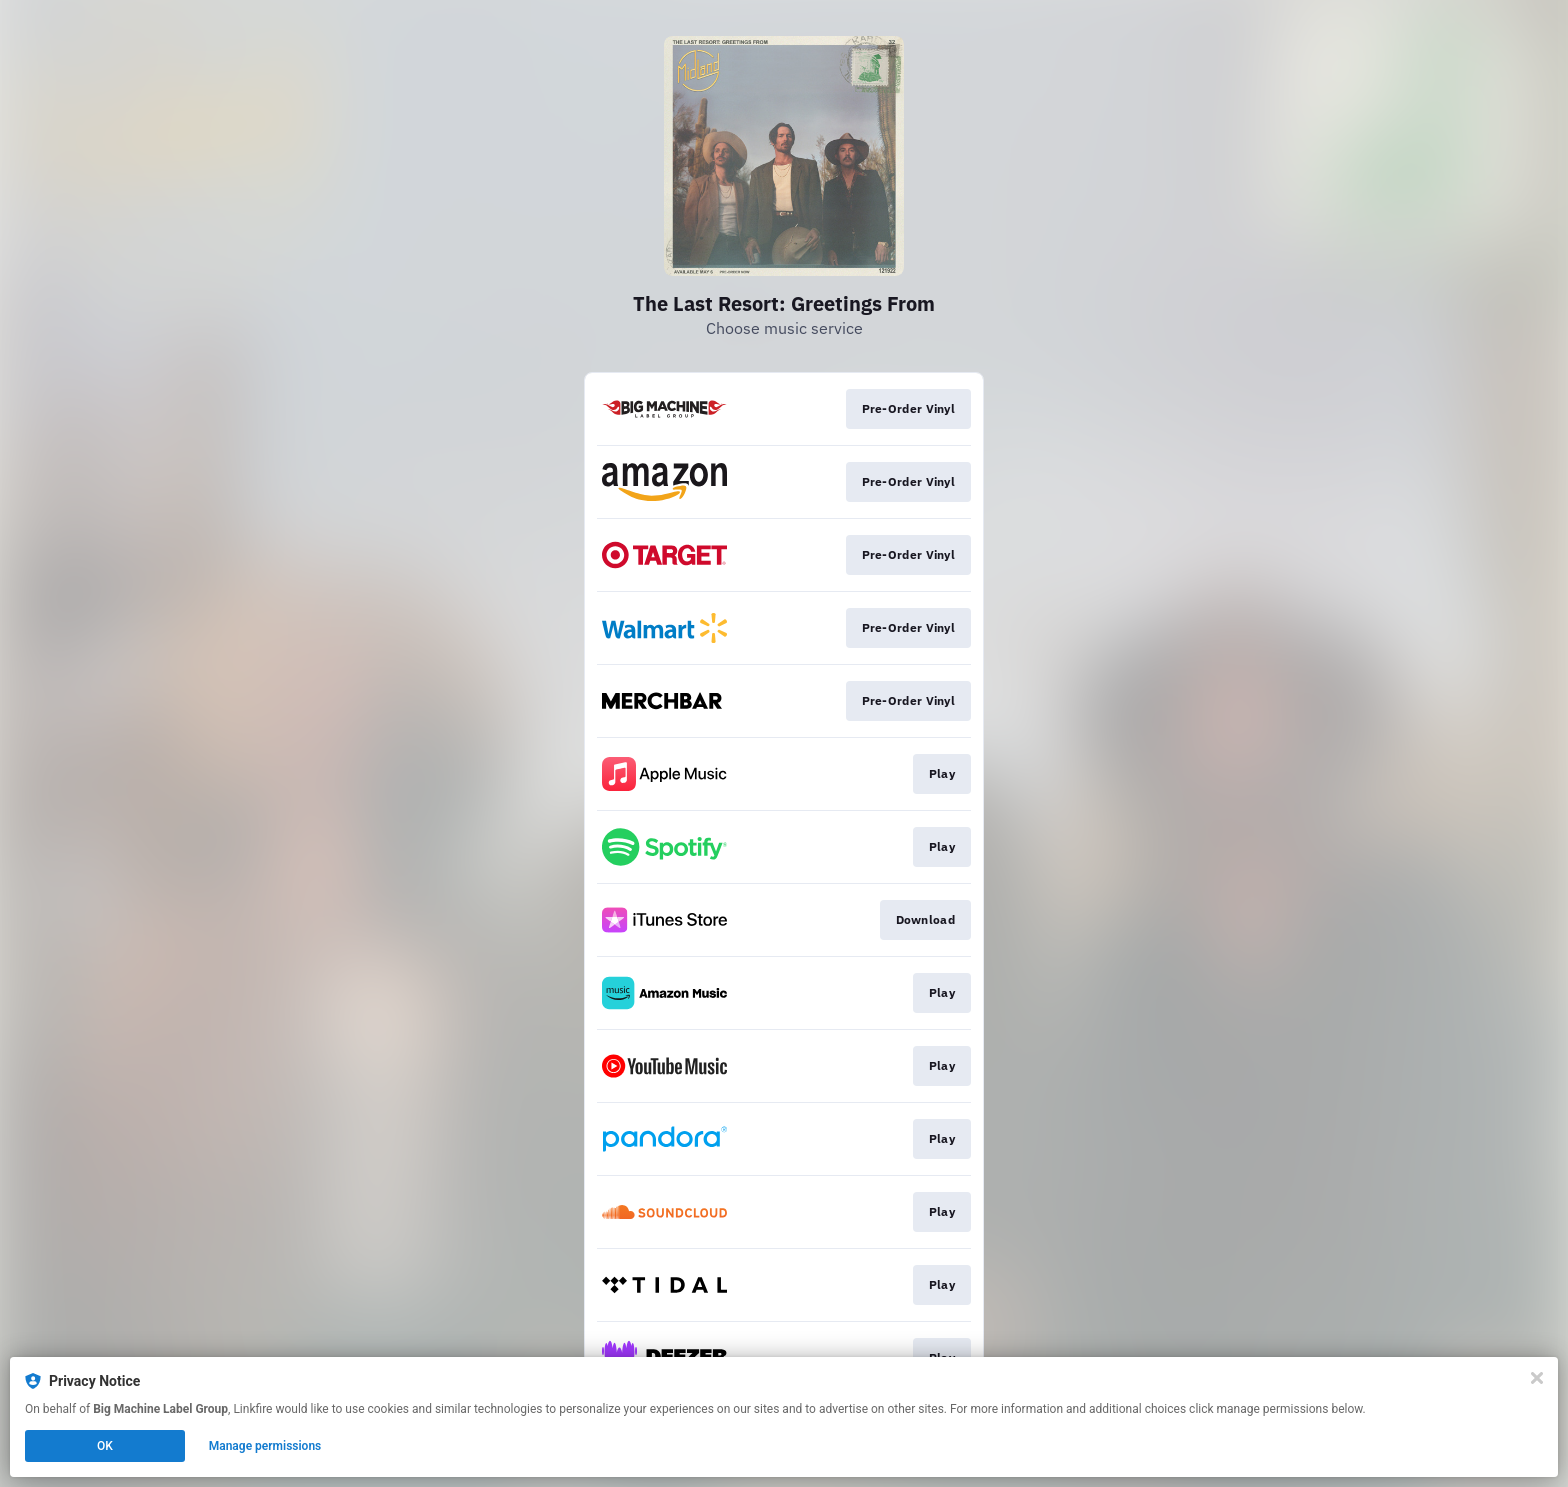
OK (105, 1446)
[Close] (1537, 1378)
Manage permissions (265, 1446)
